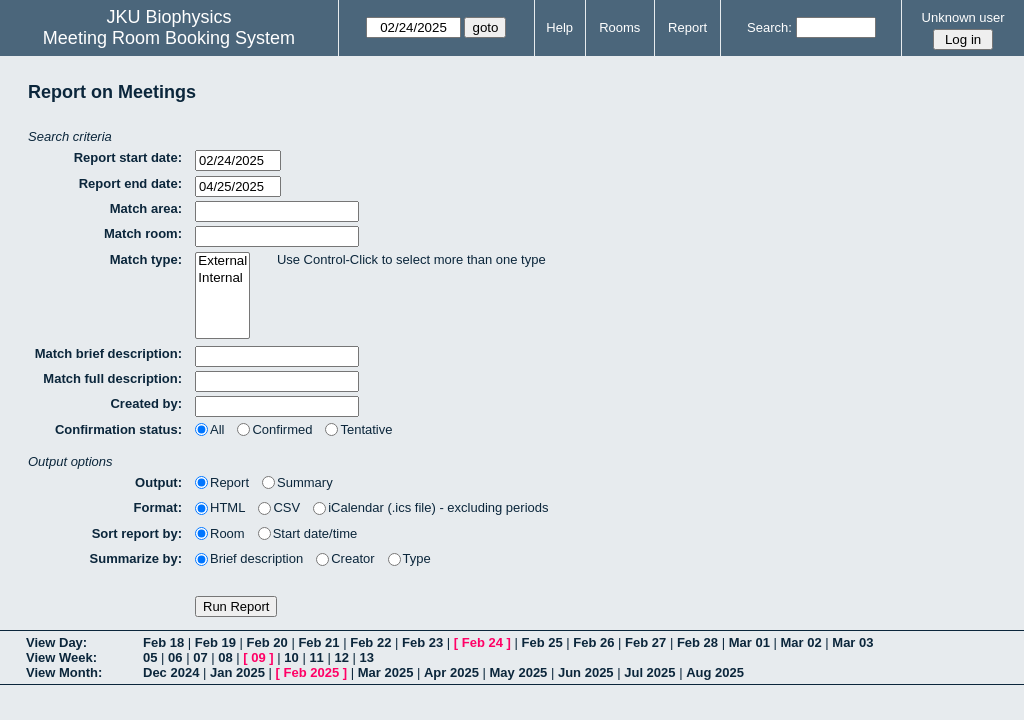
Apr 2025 (451, 672)
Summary (297, 482)
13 (367, 657)
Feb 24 (482, 642)
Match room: (143, 233)
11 (316, 657)
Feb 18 (163, 642)
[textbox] (277, 211)
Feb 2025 (312, 672)
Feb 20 (267, 642)
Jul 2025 (649, 672)
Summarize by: (136, 558)
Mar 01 (749, 642)
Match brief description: (108, 353)
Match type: (146, 259)
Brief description (249, 558)
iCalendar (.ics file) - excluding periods (430, 507)
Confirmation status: (118, 429)
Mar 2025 (386, 672)
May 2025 (519, 672)
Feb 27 (645, 642)
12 (341, 657)
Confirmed (274, 429)
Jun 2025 (586, 672)
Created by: (146, 403)
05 (150, 657)
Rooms (619, 27)
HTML (220, 507)
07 (200, 657)
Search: (769, 27)
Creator (345, 558)
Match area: (146, 208)
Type (409, 558)
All (209, 429)
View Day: (56, 642)
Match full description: (112, 378)
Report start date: (128, 157)
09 (258, 657)
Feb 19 (215, 642)
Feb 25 (541, 642)
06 (175, 657)
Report (687, 27)
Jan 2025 (237, 672)
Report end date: (130, 183)
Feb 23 (422, 642)
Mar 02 (800, 642)
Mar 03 (852, 642)
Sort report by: (137, 533)
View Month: (64, 672)
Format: (158, 507)
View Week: (61, 657)
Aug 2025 (715, 672)
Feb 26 (593, 642)
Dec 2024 (171, 672)
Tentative (358, 429)
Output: (158, 482)
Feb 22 (370, 642)
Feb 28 (697, 642)
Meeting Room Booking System (169, 38)
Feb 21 (318, 642)
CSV (279, 507)
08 (225, 657)
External (222, 261)
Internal (222, 278)
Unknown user (963, 17)
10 (291, 657)
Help (559, 27)
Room (220, 533)
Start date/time (308, 533)
